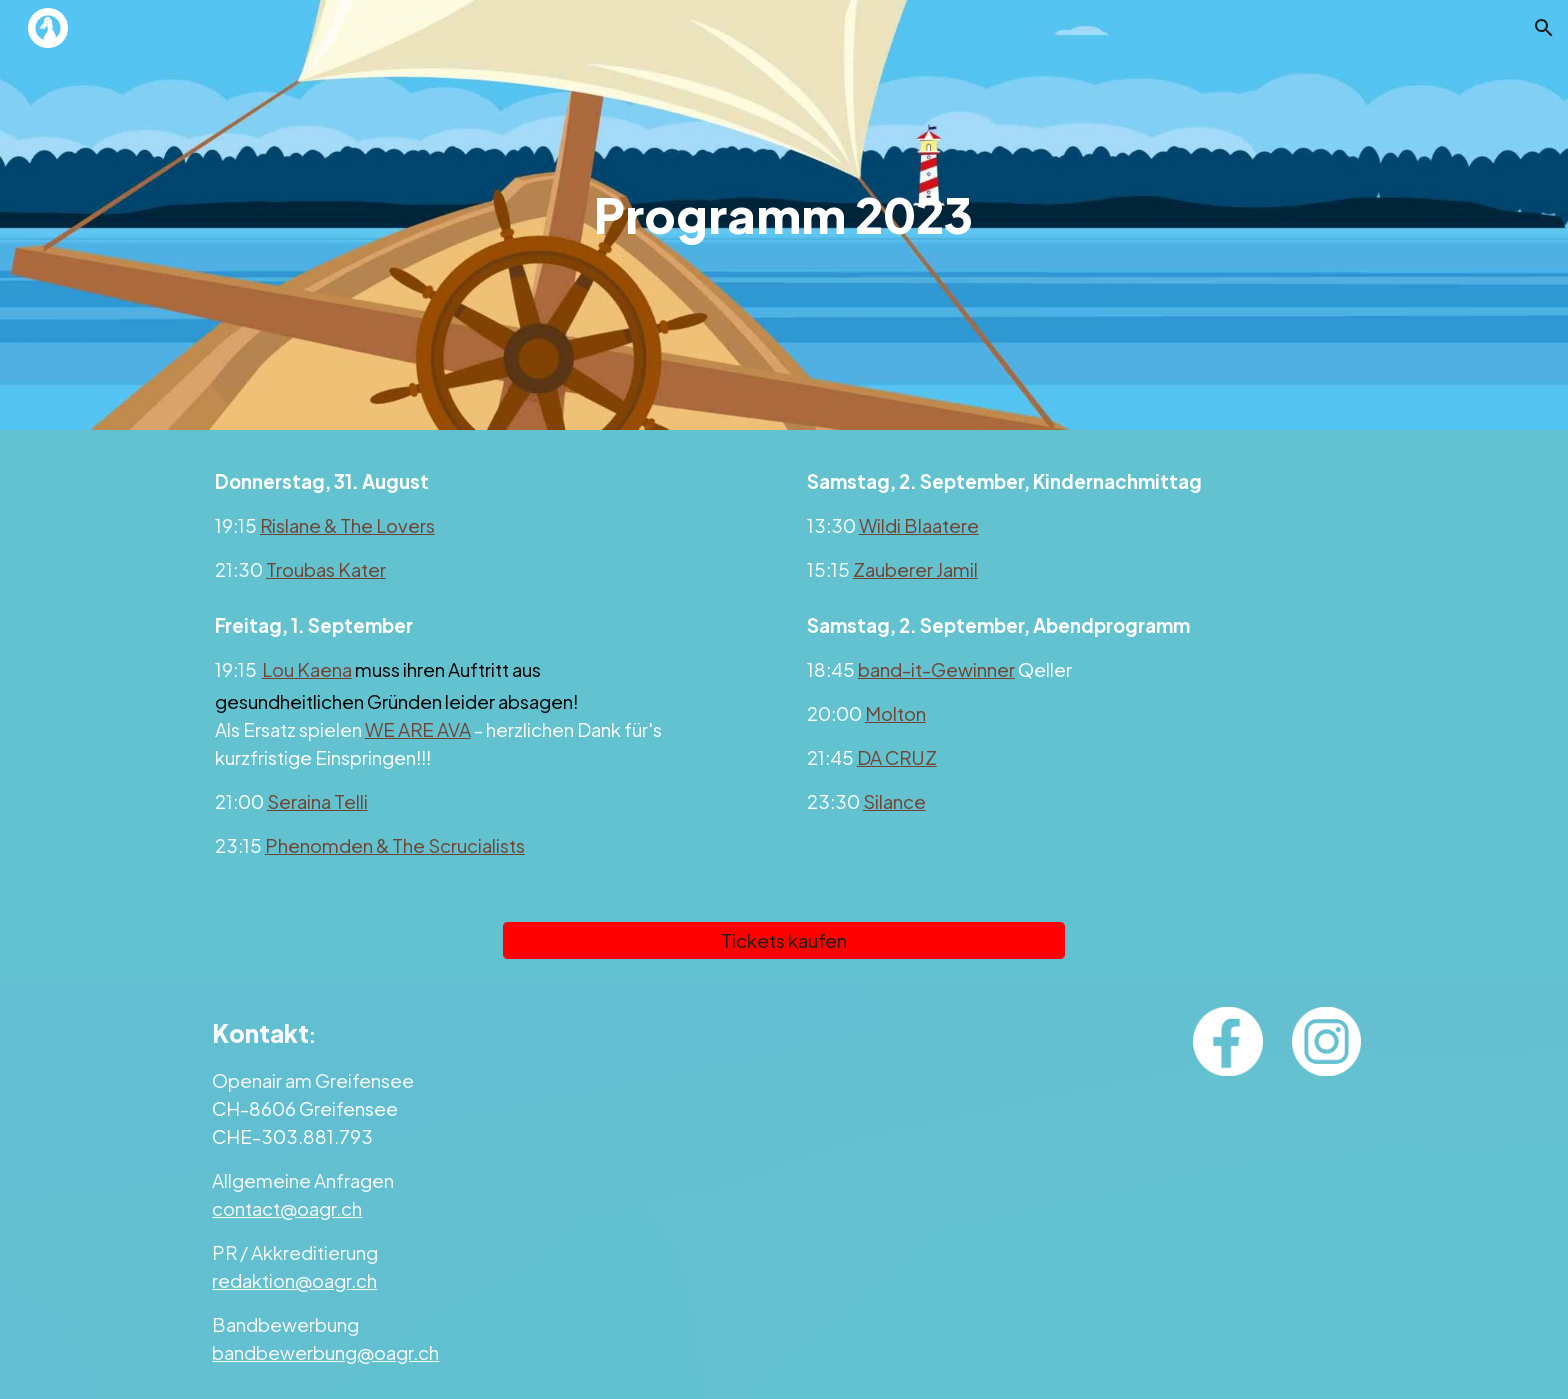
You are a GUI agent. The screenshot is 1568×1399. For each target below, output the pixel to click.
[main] (784, 215)
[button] (1544, 28)
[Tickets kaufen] (784, 941)
